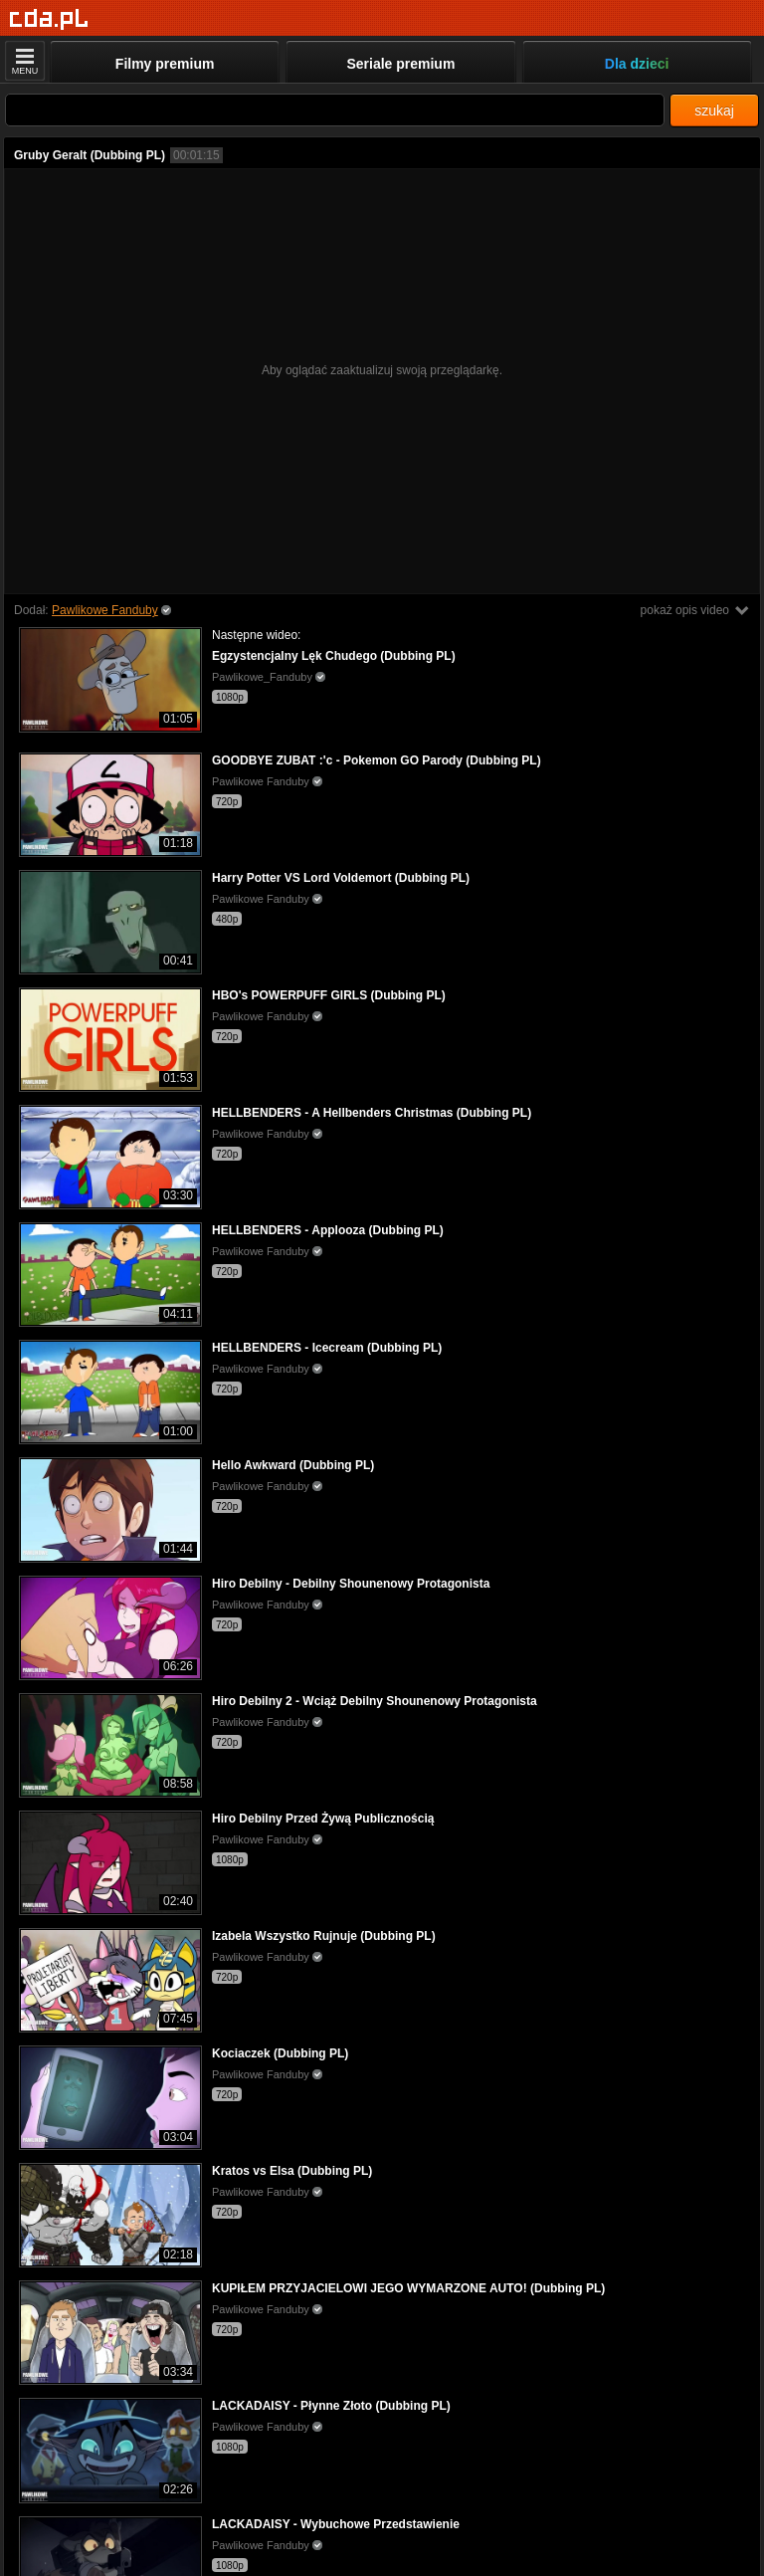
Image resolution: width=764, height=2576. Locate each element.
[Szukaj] (335, 110)
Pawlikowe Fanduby (105, 610)
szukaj (714, 110)
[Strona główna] (49, 19)
